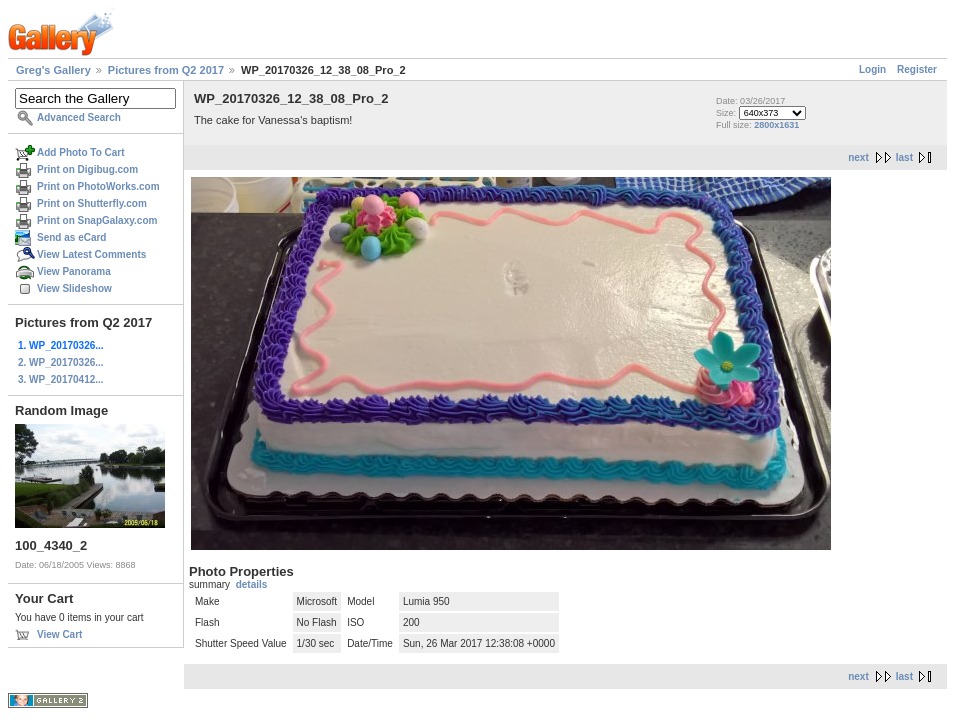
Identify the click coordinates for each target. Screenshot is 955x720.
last (904, 157)
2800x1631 (776, 125)
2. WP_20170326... (61, 362)
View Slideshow (74, 288)
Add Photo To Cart (81, 152)
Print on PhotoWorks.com (98, 186)
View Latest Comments (91, 254)
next (858, 157)
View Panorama (74, 271)
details (252, 584)
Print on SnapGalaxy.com (97, 220)
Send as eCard (71, 237)
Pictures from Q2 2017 (166, 70)
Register (917, 69)
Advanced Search (79, 117)
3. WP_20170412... (61, 379)
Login (872, 69)
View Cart (59, 634)
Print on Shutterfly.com (92, 203)
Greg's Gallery (53, 70)
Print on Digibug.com (87, 169)
